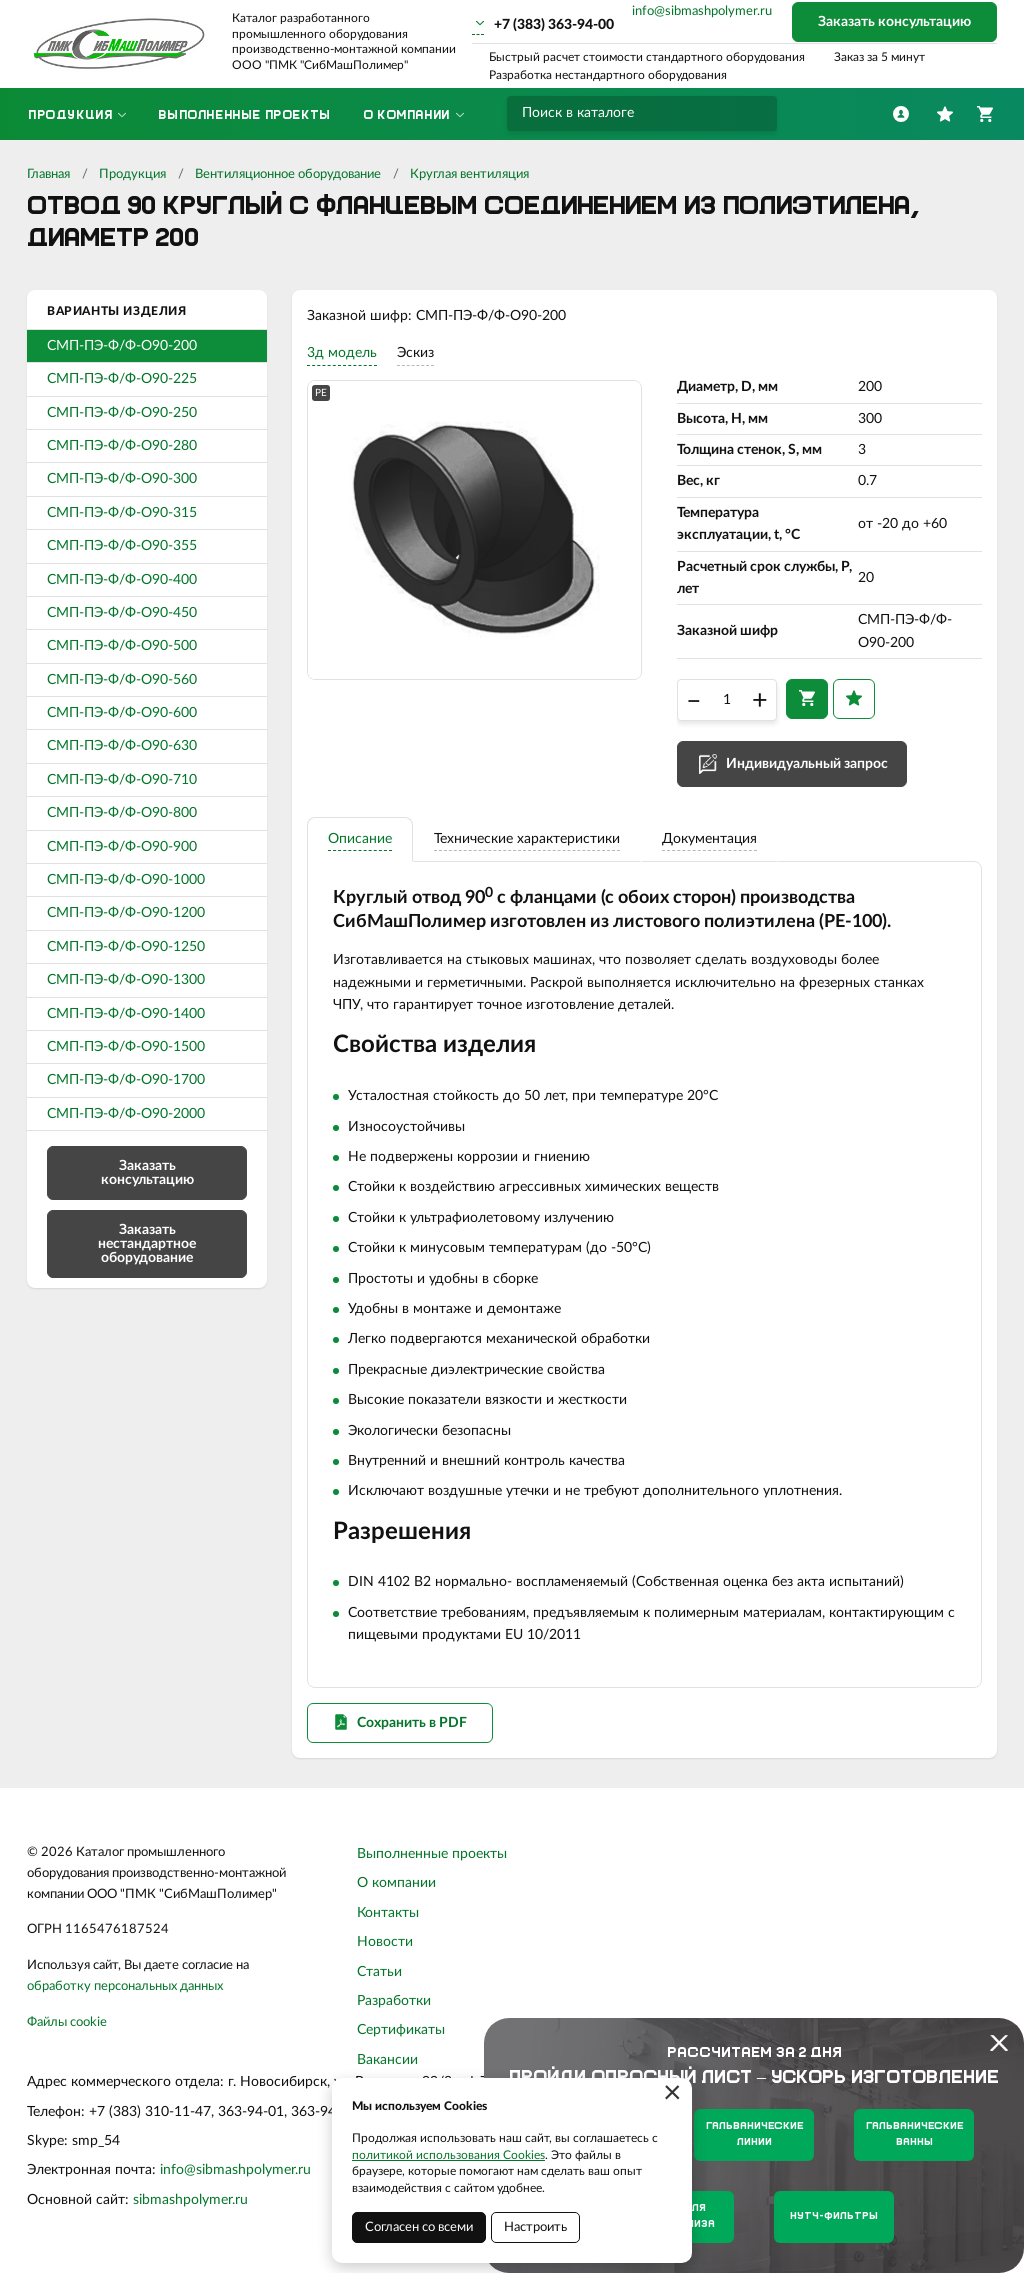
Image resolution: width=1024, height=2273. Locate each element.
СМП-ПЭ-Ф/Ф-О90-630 (122, 746)
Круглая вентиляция (469, 174)
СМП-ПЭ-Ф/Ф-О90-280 (122, 446)
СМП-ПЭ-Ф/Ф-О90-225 (122, 379)
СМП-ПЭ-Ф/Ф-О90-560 (122, 680)
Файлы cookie (67, 2022)
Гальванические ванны (914, 2134)
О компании (396, 1883)
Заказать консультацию (894, 22)
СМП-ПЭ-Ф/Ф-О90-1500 (126, 1047)
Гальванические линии (754, 2134)
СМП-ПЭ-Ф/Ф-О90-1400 (126, 1014)
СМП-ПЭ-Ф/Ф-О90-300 (122, 479)
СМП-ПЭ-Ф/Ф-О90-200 (122, 346)
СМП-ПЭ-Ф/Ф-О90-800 (122, 813)
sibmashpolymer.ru (190, 2200)
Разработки (394, 2001)
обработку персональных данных (125, 1986)
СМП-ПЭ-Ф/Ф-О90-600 (122, 713)
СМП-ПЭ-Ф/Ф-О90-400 (122, 580)
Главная (48, 174)
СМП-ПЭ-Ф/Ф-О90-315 (122, 513)
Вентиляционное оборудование (288, 174)
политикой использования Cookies (448, 2155)
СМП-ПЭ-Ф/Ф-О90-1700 (126, 1080)
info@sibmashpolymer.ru (702, 11)
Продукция (132, 174)
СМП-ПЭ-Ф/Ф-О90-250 (122, 413)
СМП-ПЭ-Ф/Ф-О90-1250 (126, 947)
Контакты (388, 1913)
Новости (385, 1942)
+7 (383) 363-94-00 (554, 25)
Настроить (535, 2227)
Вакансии (387, 2060)
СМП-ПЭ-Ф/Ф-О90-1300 (126, 980)
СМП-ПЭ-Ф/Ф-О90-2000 (126, 1114)
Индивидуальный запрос (807, 764)
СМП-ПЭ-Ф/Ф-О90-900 (122, 847)
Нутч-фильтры (834, 2216)
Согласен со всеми (419, 2227)
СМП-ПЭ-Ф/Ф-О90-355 (122, 546)
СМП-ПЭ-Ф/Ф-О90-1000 (126, 880)
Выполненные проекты (432, 1854)
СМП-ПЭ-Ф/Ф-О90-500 (122, 646)
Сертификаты (401, 2030)
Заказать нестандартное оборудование (147, 1244)
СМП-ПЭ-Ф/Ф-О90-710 (122, 780)
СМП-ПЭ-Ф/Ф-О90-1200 (126, 913)
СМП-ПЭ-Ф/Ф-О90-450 (122, 613)
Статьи (379, 1972)
